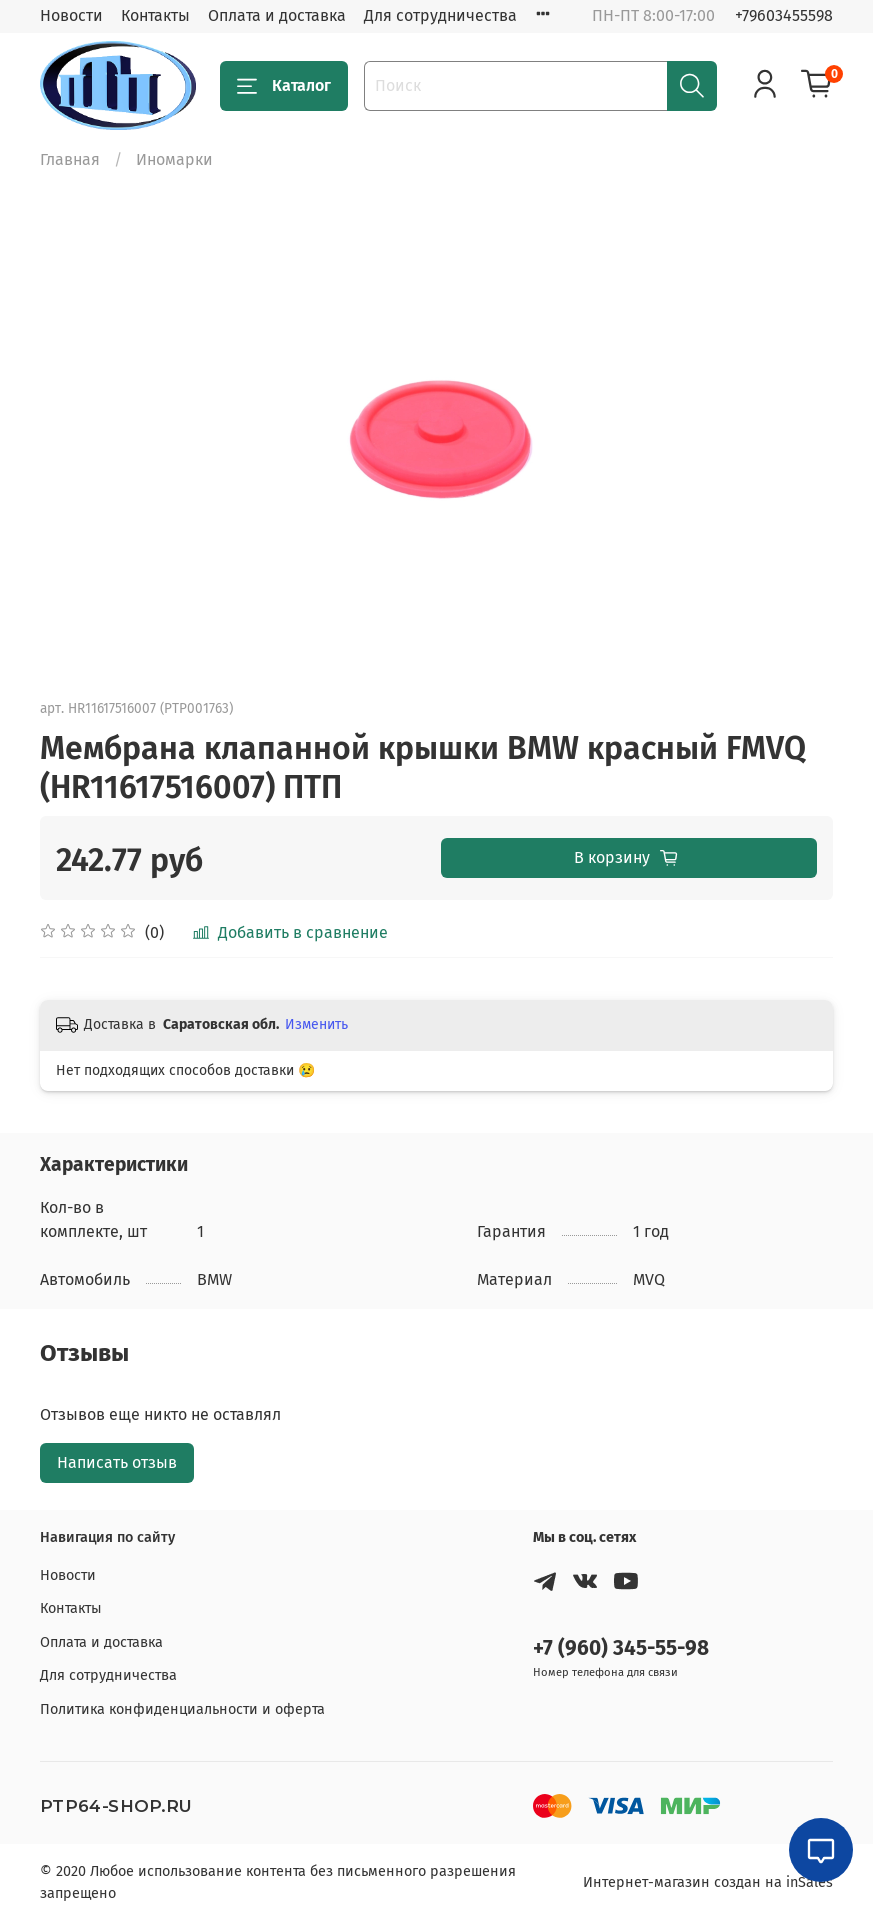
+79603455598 (784, 15)
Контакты (155, 15)
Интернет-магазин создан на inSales (708, 1882)
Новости (71, 15)
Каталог (284, 86)
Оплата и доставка (277, 15)
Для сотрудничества (440, 15)
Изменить (316, 1024)
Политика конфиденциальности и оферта (182, 1709)
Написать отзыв (117, 1462)
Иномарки (174, 159)
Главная (70, 159)
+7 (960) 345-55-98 (621, 1648)
